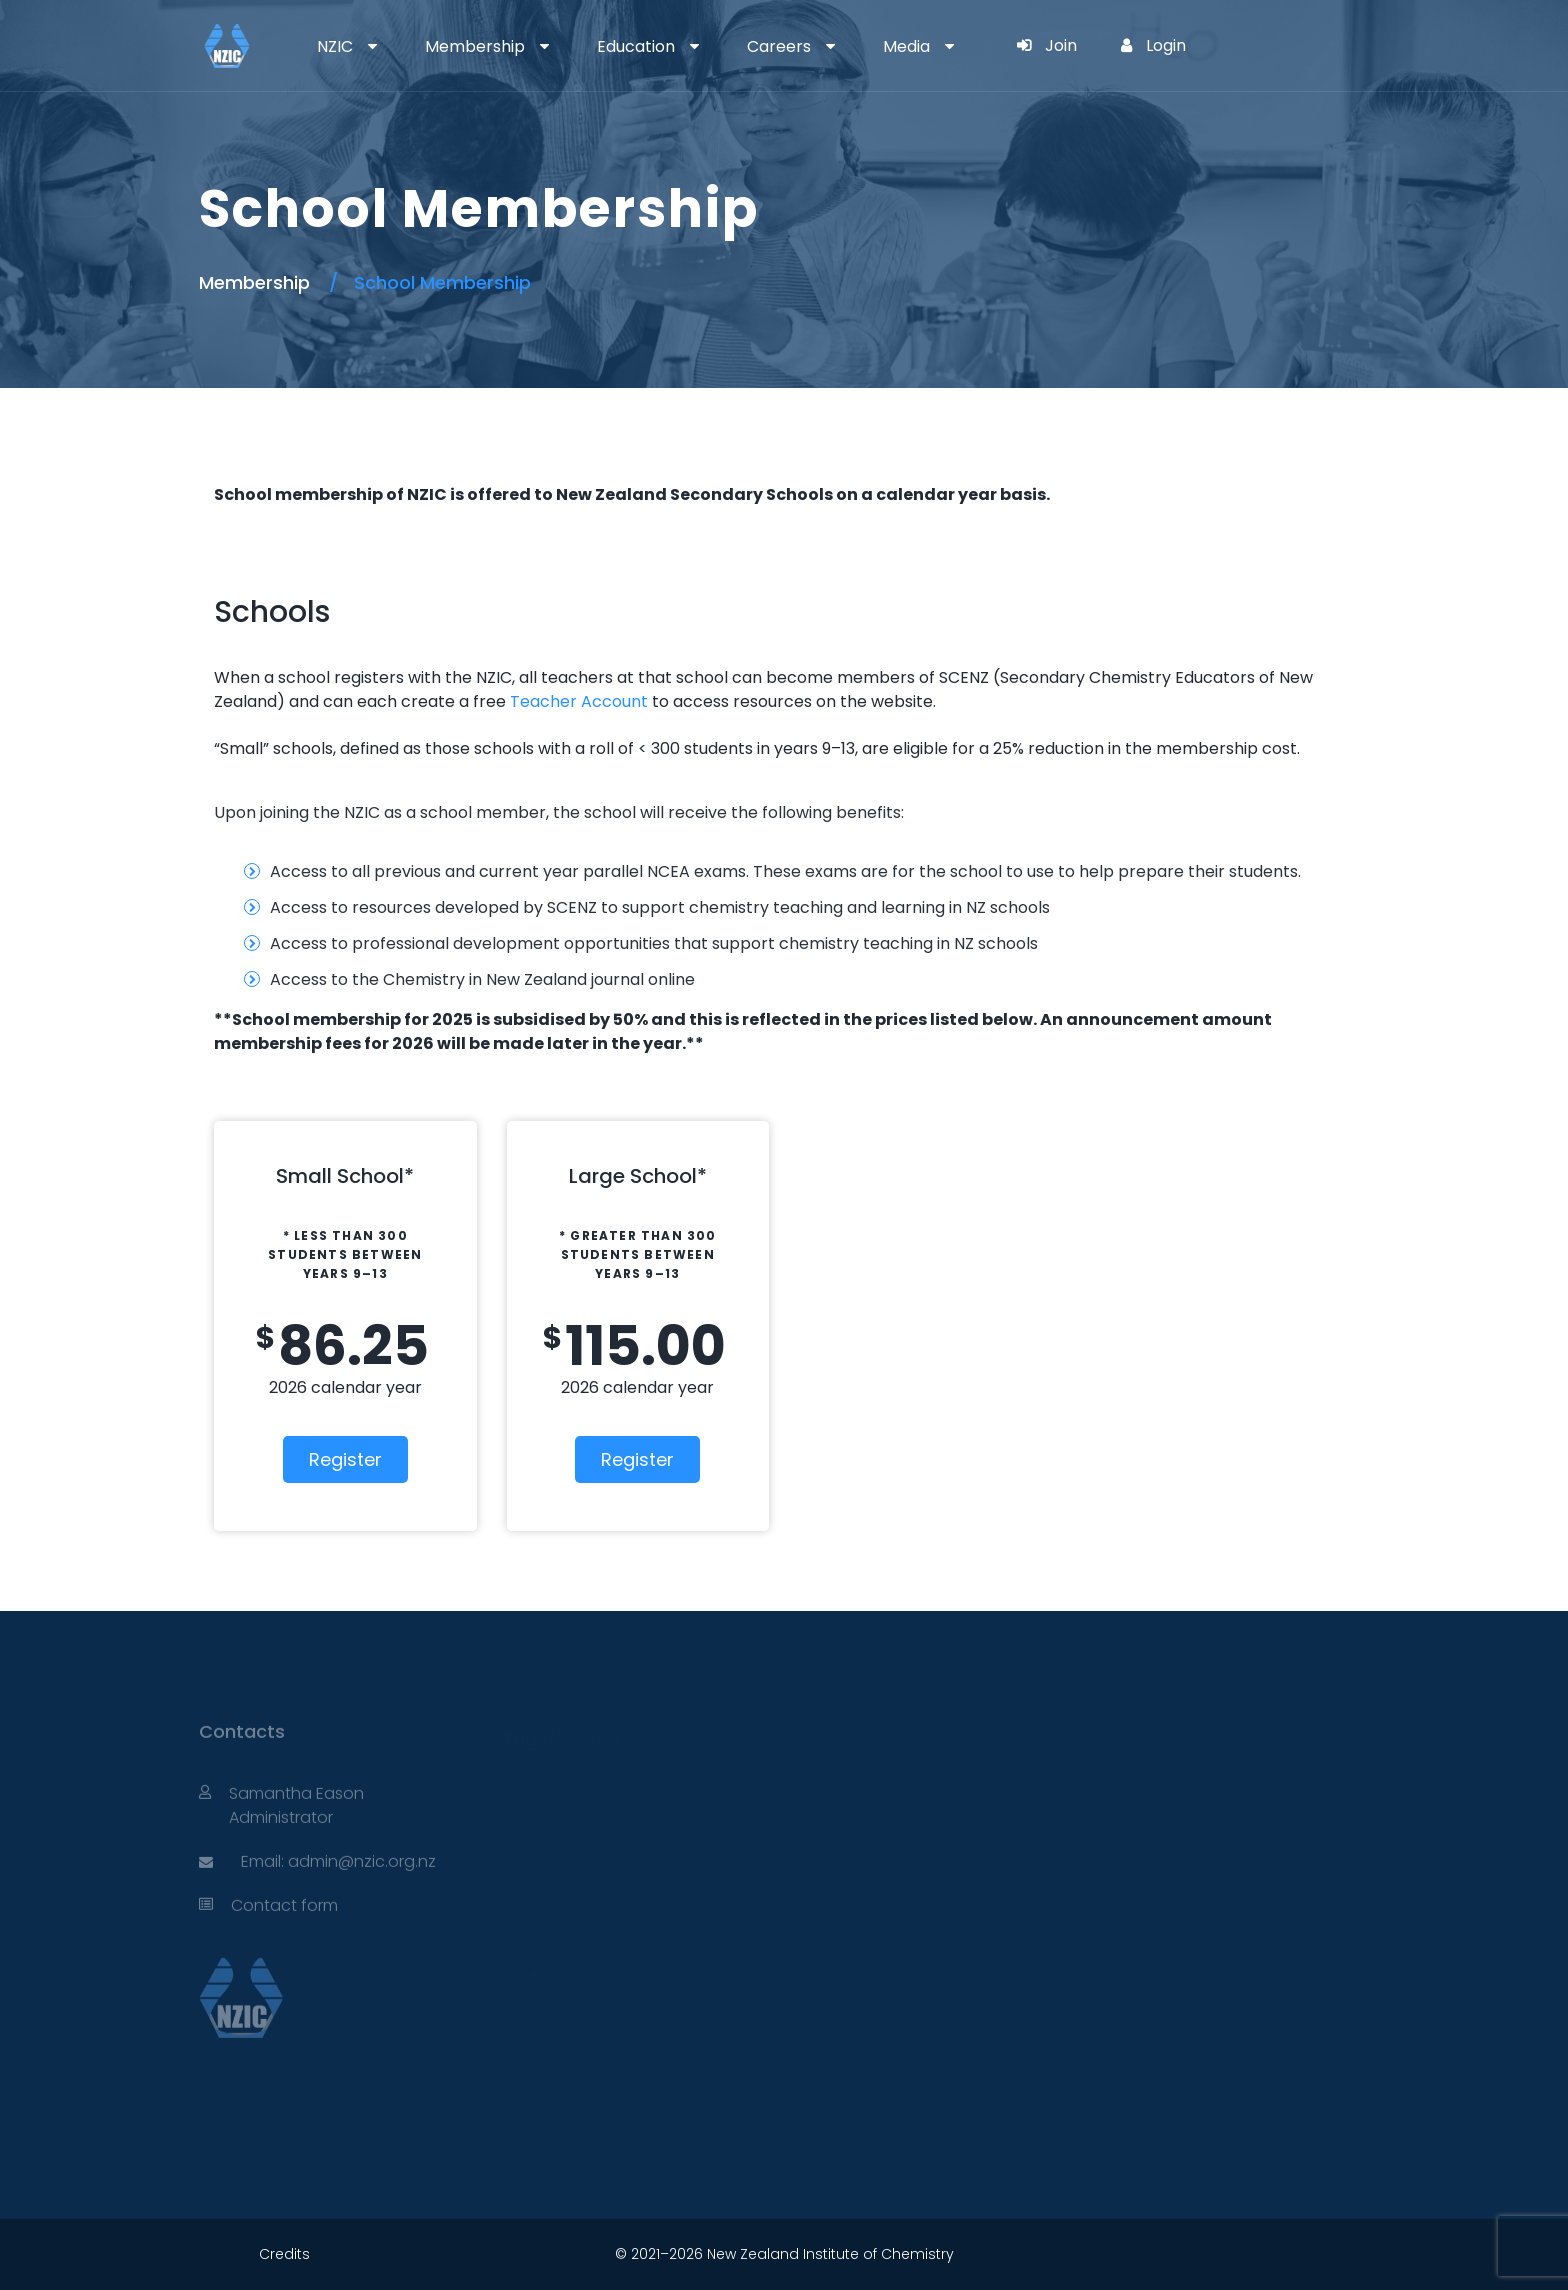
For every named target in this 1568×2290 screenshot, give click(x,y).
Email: (264, 1868)
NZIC (335, 46)
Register (345, 1459)
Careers (779, 46)
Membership (475, 46)
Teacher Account (579, 701)
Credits (284, 2254)
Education (636, 46)
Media (906, 46)
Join (1047, 45)
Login (1153, 45)
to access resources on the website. (792, 701)
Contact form (284, 1912)
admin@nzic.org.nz (362, 1868)
